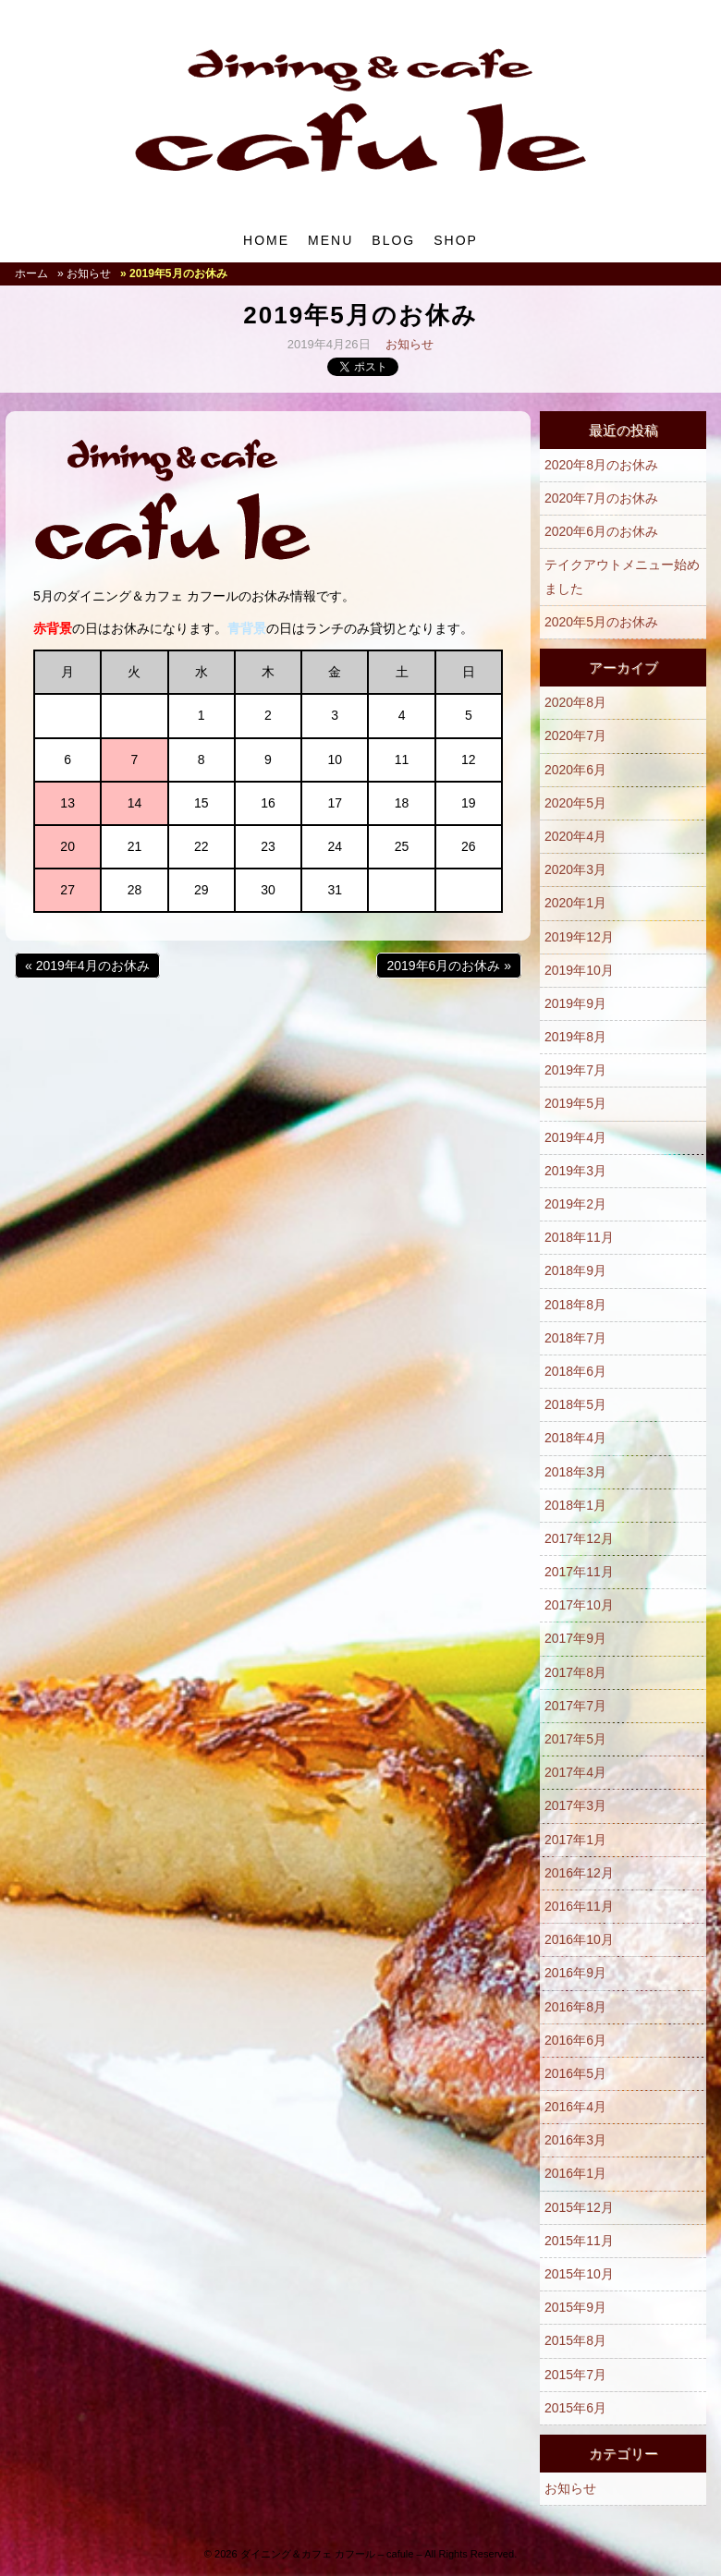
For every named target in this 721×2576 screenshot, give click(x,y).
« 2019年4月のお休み (87, 965)
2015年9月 (575, 2307)
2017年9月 (575, 1638)
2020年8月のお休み (601, 464)
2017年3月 (575, 1805)
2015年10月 (579, 2273)
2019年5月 (575, 1103)
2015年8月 (575, 2340)
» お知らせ (84, 273)
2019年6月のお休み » (448, 965)
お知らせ (409, 344)
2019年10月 (579, 970)
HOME (266, 240)
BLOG (393, 240)
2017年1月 (575, 1839)
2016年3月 (575, 2139)
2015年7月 (575, 2374)
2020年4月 (575, 836)
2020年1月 (575, 902)
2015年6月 (575, 2407)
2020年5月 (575, 803)
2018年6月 (575, 1371)
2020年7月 (575, 735)
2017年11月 (579, 1571)
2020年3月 (575, 869)
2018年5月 (575, 1404)
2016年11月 (579, 1906)
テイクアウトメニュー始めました (622, 576)
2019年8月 (575, 1036)
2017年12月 (579, 1538)
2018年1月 (575, 1505)
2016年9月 (575, 1972)
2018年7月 (575, 1338)
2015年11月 (579, 2240)
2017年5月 (575, 1739)
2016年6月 (575, 2040)
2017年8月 (575, 1672)
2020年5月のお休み (601, 621)
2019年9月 (575, 1003)
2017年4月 (575, 1772)
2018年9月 (575, 1270)
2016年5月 (575, 2073)
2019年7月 (575, 1070)
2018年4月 (575, 1437)
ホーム (31, 273)
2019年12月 (579, 937)
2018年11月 (579, 1237)
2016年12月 (579, 1872)
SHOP (456, 240)
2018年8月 (575, 1304)
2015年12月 (579, 2207)
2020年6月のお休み (601, 531)
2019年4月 (575, 1137)
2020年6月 (575, 769)
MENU (330, 240)
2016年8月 (575, 2006)
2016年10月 (579, 1939)
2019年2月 (575, 1204)
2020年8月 (575, 702)
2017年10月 (579, 1605)
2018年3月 (575, 1471)
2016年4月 (575, 2106)
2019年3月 (575, 1170)
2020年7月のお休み (601, 498)
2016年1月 (575, 2173)
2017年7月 (575, 1705)
